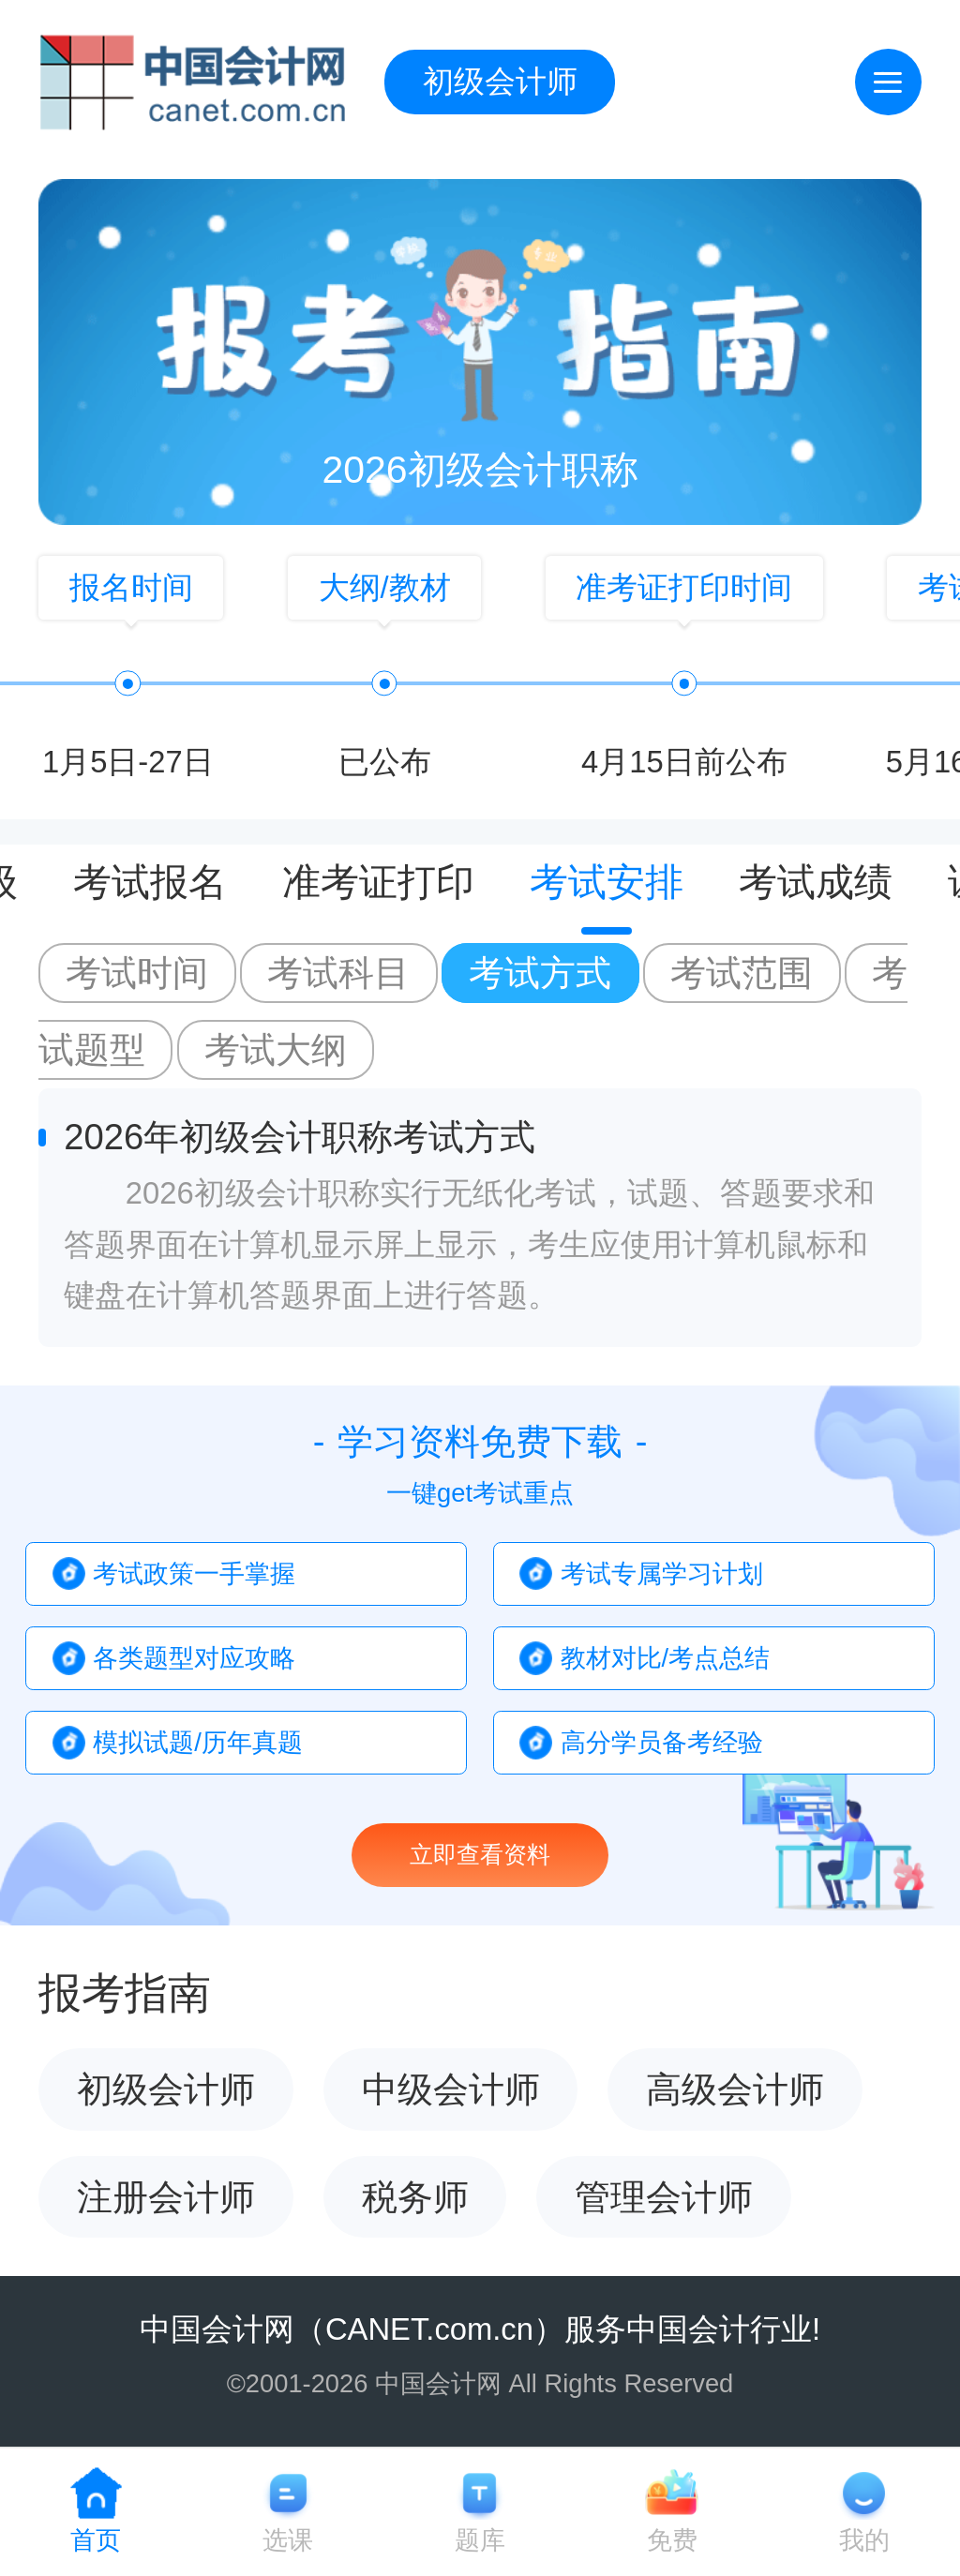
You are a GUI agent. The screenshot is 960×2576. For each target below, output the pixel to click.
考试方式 (540, 972)
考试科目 (338, 972)
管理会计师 (664, 2197)
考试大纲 (275, 1049)
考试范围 (741, 972)
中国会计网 (217, 2329)
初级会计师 (500, 81)
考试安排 (606, 883)
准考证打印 (378, 883)
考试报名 (150, 883)
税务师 (415, 2197)
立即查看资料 (480, 1854)
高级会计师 (735, 2089)
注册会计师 (166, 2197)
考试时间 (137, 972)
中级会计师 (451, 2089)
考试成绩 (815, 883)
